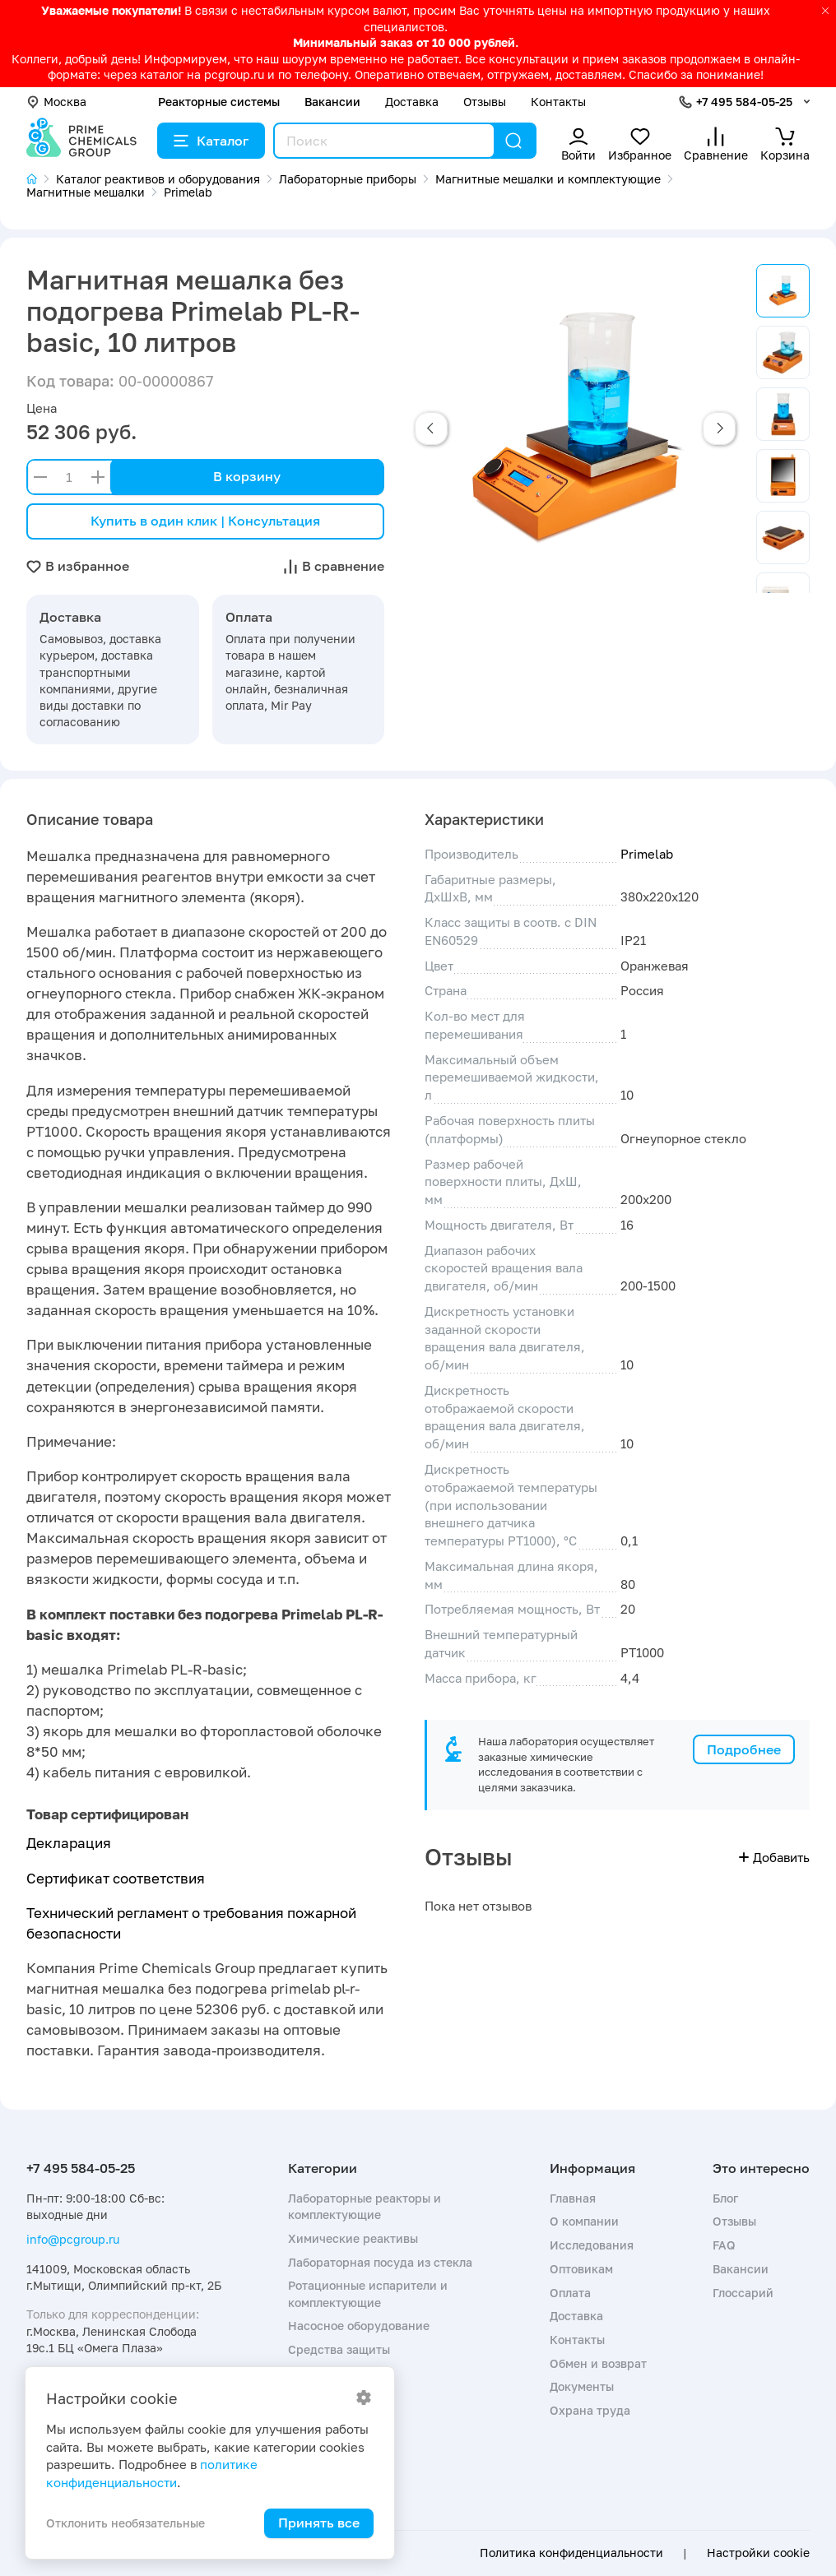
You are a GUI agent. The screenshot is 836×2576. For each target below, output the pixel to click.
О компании (584, 2221)
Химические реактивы (353, 2238)
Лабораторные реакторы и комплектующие (364, 2206)
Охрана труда (590, 2410)
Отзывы (484, 102)
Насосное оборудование (359, 2326)
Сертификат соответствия (115, 1878)
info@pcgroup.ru (72, 2239)
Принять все (319, 2522)
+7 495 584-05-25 (744, 102)
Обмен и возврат (598, 2363)
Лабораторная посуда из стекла (380, 2262)
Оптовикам (581, 2269)
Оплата (570, 2293)
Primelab (646, 853)
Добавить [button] (774, 1857)
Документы (582, 2386)
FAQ (724, 2245)
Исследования (592, 2245)
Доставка (412, 102)
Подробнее (744, 1749)
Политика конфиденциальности (571, 2553)
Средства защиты (339, 2349)
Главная (573, 2198)
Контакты (558, 102)
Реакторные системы (219, 102)
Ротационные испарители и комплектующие (368, 2293)
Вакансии (332, 102)
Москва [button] (56, 102)
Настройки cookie (758, 2553)
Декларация (68, 1842)
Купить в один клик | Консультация (205, 520)
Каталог (211, 140)
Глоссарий (743, 2293)
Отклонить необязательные (125, 2523)
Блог (725, 2198)
